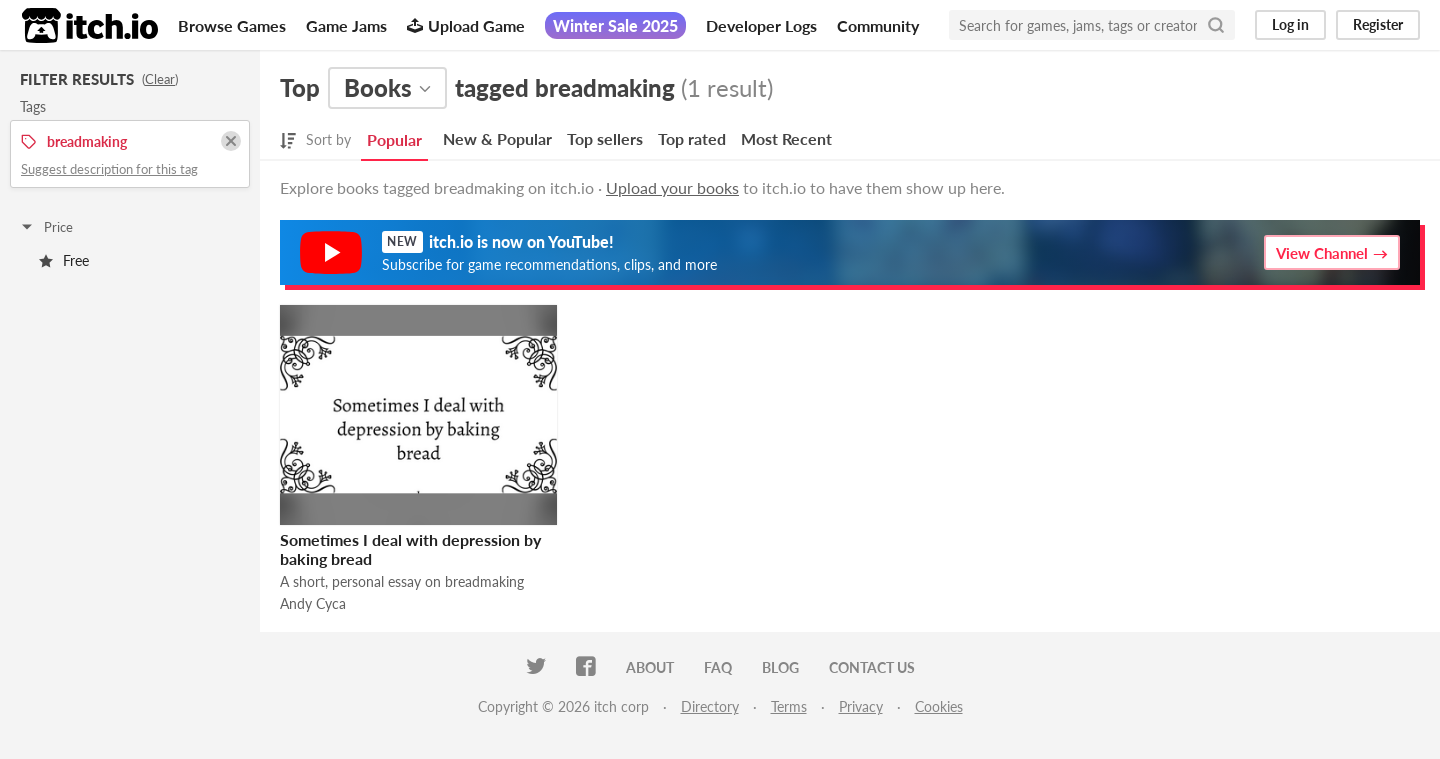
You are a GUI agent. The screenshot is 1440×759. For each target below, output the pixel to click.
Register (1378, 24)
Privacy (861, 706)
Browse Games (232, 25)
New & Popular (497, 138)
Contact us (872, 667)
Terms (789, 706)
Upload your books (672, 187)
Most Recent (786, 138)
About (650, 667)
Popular (394, 139)
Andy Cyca (313, 603)
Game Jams (346, 25)
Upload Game (466, 25)
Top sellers (605, 138)
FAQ (718, 667)
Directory (710, 706)
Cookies (939, 706)
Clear (160, 79)
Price (46, 227)
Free (64, 260)
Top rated (692, 138)
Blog (780, 667)
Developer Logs (761, 25)
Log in (1290, 24)
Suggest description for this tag (109, 169)
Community (878, 25)
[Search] (1216, 25)
